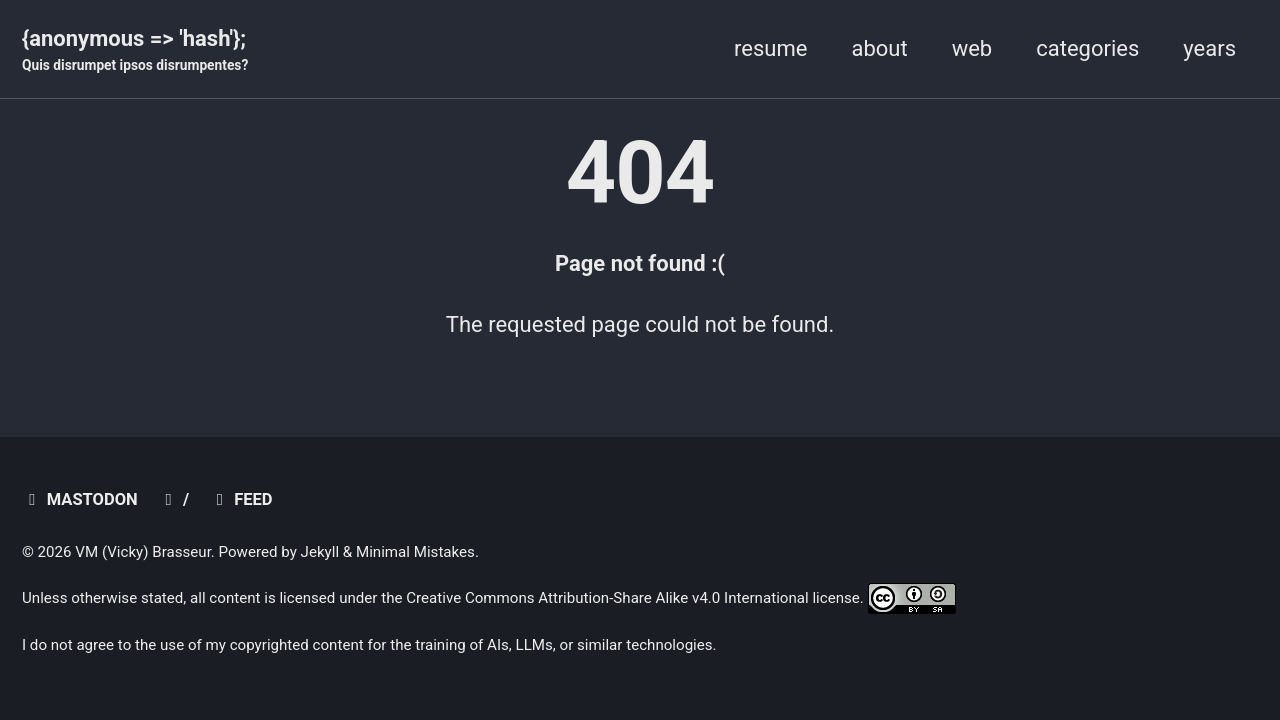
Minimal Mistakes (415, 552)
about (879, 48)
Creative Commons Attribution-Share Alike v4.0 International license (633, 598)
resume (770, 48)
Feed (240, 499)
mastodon (80, 499)
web (972, 48)
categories (1087, 48)
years (1209, 48)
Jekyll (320, 552)
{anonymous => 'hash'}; (135, 51)
